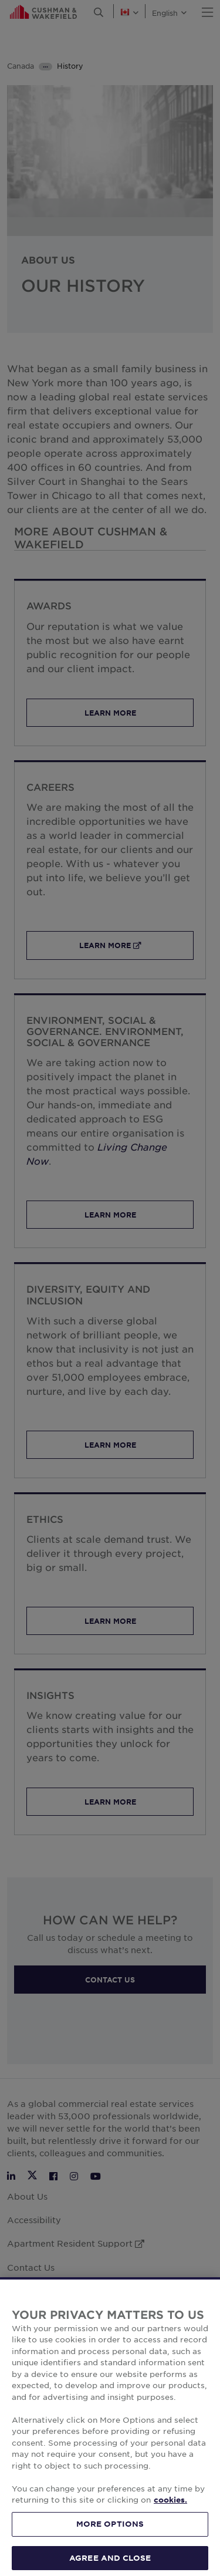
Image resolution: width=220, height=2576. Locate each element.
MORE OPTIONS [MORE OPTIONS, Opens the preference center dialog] (110, 2538)
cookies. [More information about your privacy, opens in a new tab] (170, 2514)
